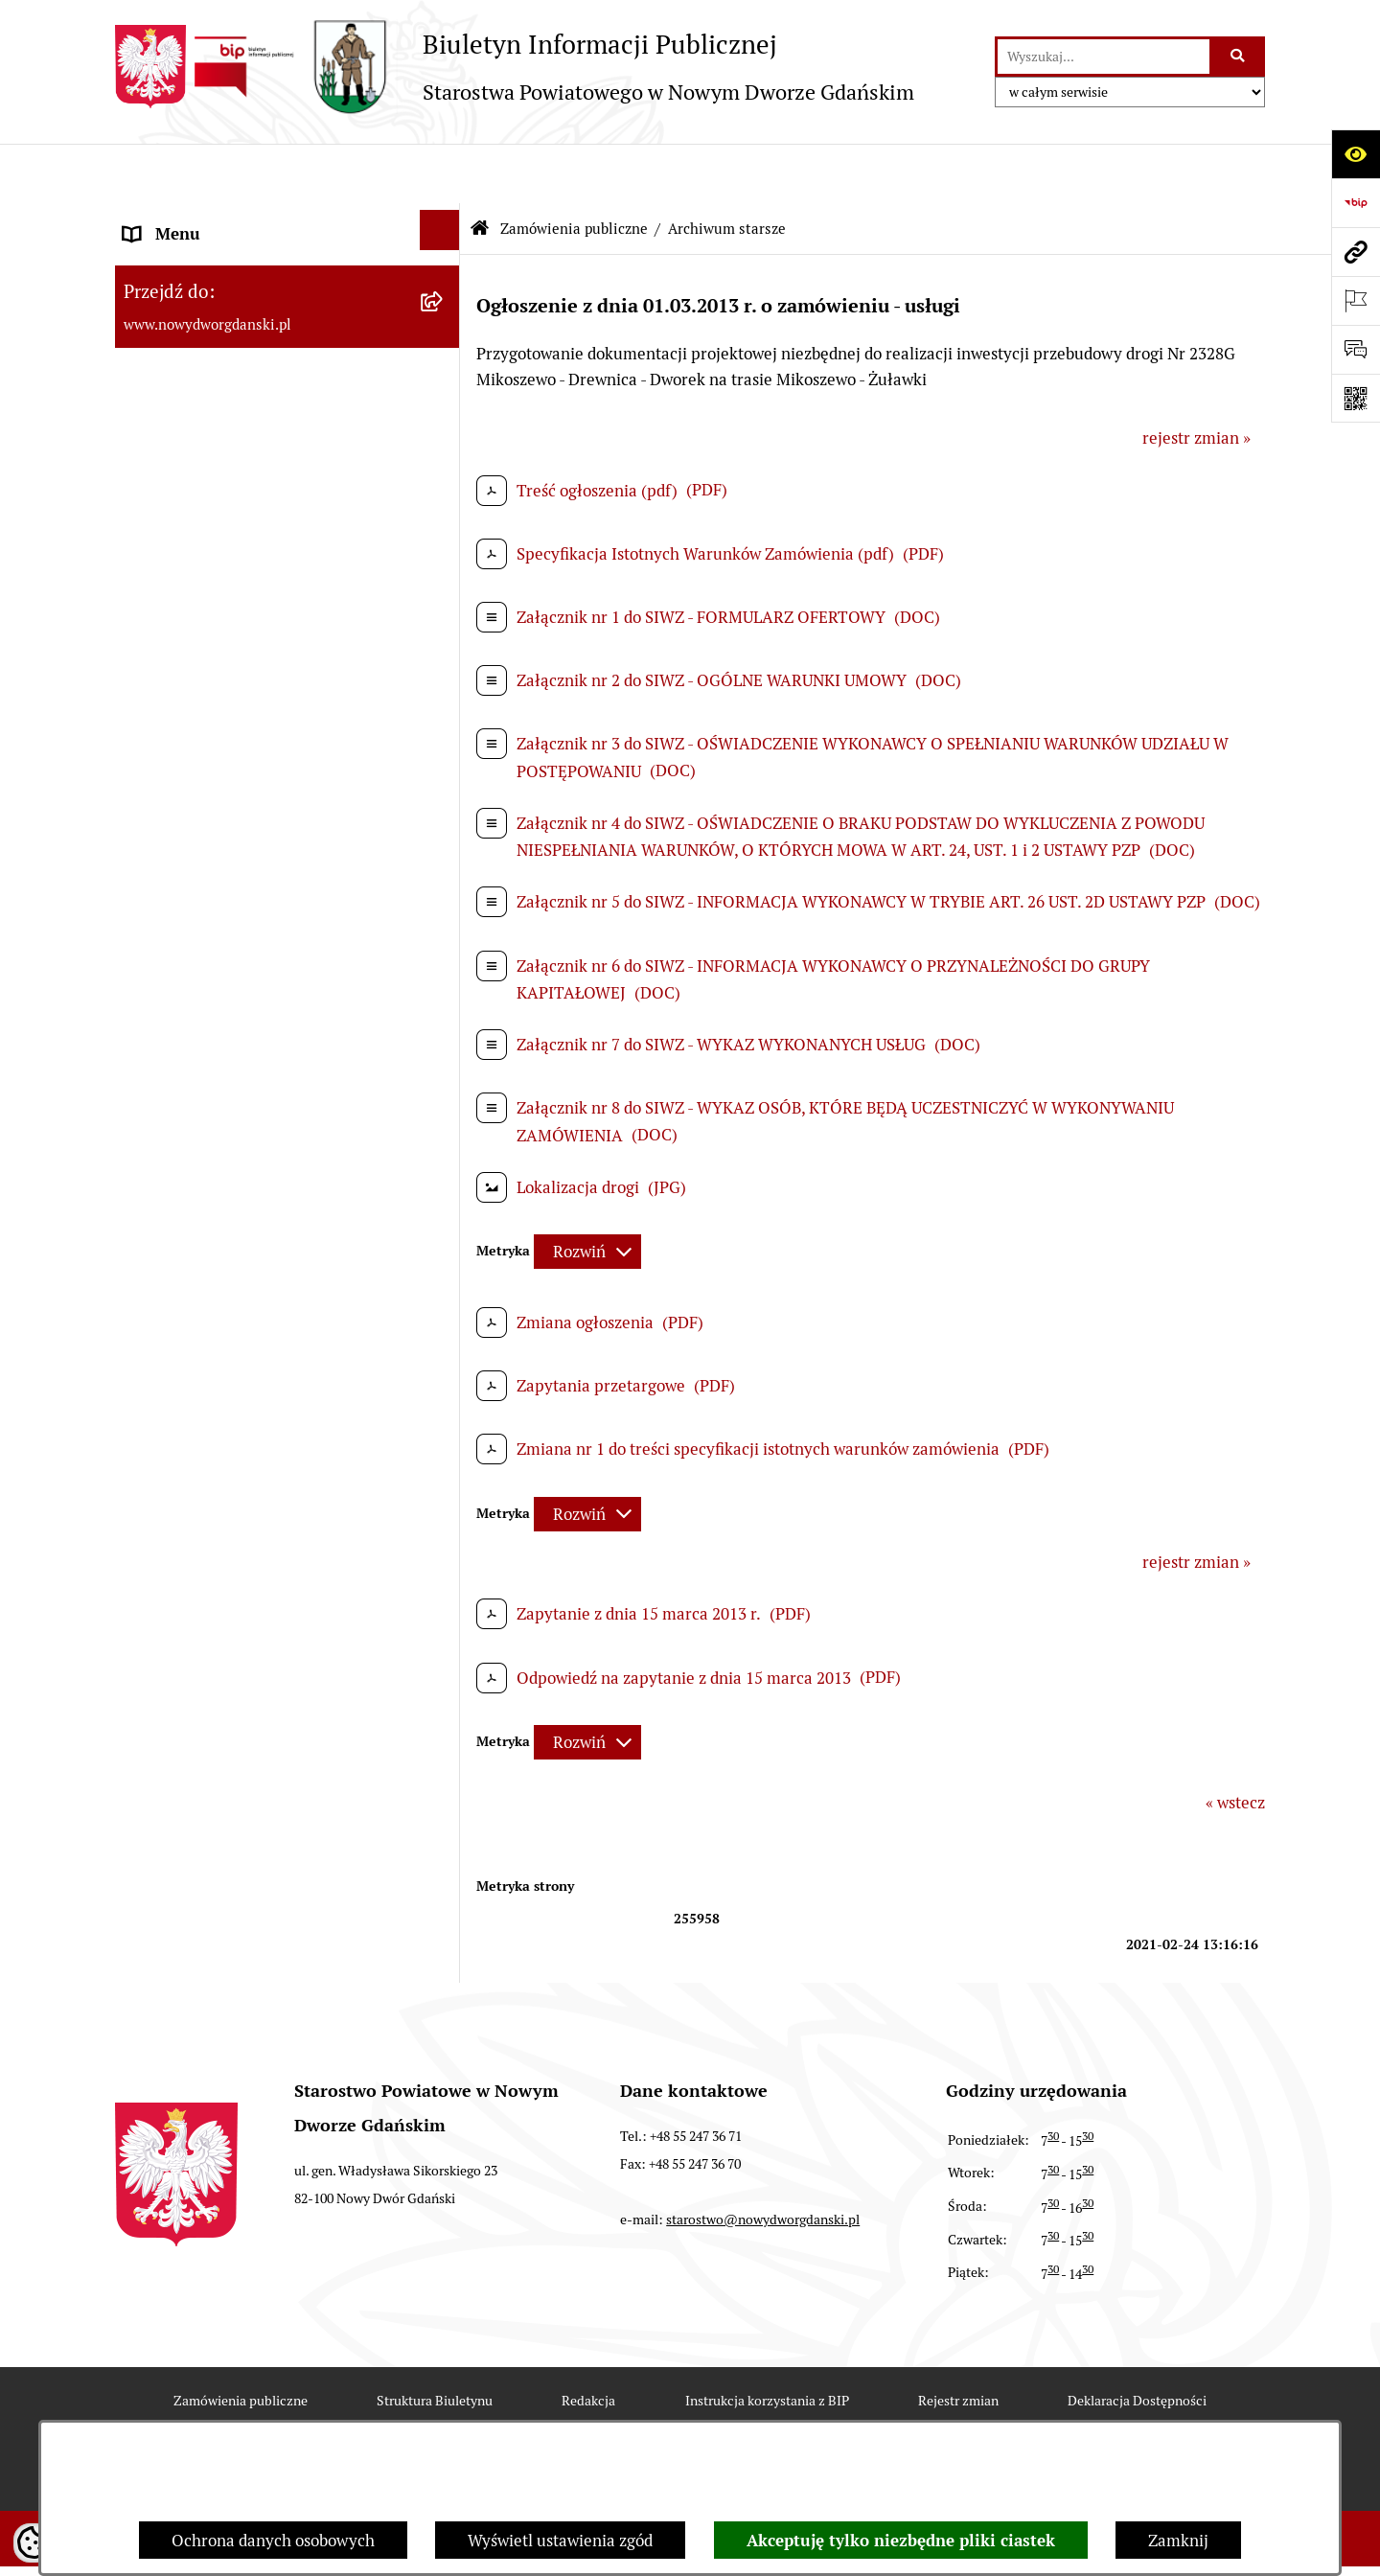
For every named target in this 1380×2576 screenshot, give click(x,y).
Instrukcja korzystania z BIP (767, 2341)
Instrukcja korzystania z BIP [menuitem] (225, 762)
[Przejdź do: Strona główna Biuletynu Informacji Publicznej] (479, 170)
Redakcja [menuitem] (157, 811)
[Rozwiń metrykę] (587, 1192)
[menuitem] (287, 227)
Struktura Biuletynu (435, 2341)
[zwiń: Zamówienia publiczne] (443, 330)
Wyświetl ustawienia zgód (560, 2540)
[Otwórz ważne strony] (1355, 300)
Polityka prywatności (863, 2413)
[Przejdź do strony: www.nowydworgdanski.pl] (1355, 251)
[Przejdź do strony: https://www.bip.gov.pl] (1355, 202)
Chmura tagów (690, 2413)
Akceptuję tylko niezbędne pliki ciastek (901, 2540)
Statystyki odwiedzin (516, 2413)
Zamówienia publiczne (574, 168)
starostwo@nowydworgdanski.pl (763, 2160)
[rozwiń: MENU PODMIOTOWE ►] (443, 219)
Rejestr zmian (958, 2341)
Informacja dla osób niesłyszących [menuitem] (247, 1105)
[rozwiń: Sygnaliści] (443, 1198)
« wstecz (1235, 1743)
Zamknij (1178, 2540)
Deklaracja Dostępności (1137, 2341)
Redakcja (588, 2341)
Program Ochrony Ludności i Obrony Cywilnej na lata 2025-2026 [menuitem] (256, 1268)
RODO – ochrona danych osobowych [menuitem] (254, 860)
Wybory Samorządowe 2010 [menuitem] (223, 1056)
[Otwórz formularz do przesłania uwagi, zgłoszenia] (1355, 349)
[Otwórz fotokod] (1355, 398)
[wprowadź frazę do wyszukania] (1103, 57)
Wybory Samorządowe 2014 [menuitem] (223, 1007)
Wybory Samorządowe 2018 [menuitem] (223, 958)
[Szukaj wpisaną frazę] (1238, 57)
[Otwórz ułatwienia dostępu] (1355, 153)
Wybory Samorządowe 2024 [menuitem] (223, 909)
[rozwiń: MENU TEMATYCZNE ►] (443, 275)
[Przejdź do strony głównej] (514, 66)
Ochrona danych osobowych (273, 2540)
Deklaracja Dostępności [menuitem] (209, 1153)
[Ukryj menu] (440, 171)
